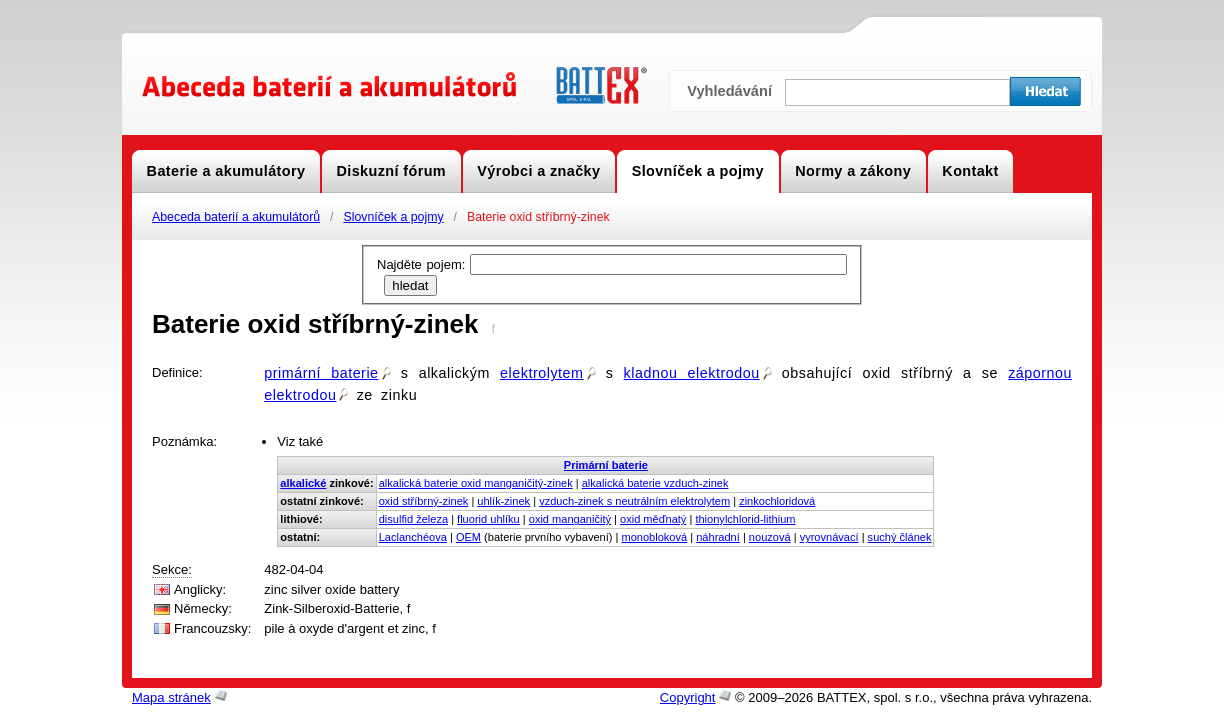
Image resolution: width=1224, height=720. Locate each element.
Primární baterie (606, 465)
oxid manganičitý (570, 519)
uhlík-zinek (503, 501)
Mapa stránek (171, 697)
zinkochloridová (777, 501)
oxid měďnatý (653, 519)
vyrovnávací (829, 537)
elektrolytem (547, 373)
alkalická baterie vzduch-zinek (655, 483)
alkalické (303, 483)
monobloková (654, 537)
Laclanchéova (413, 537)
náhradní (718, 537)
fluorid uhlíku (488, 519)
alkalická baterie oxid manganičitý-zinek (476, 483)
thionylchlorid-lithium (745, 519)
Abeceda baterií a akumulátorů (236, 217)
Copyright (688, 697)
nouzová (770, 537)
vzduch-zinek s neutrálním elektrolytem (634, 501)
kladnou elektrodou (698, 373)
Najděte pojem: (423, 264)
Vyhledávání (729, 91)
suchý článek (900, 537)
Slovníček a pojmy (393, 217)
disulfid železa (413, 519)
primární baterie (327, 373)
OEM (468, 537)
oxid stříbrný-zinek (424, 501)
